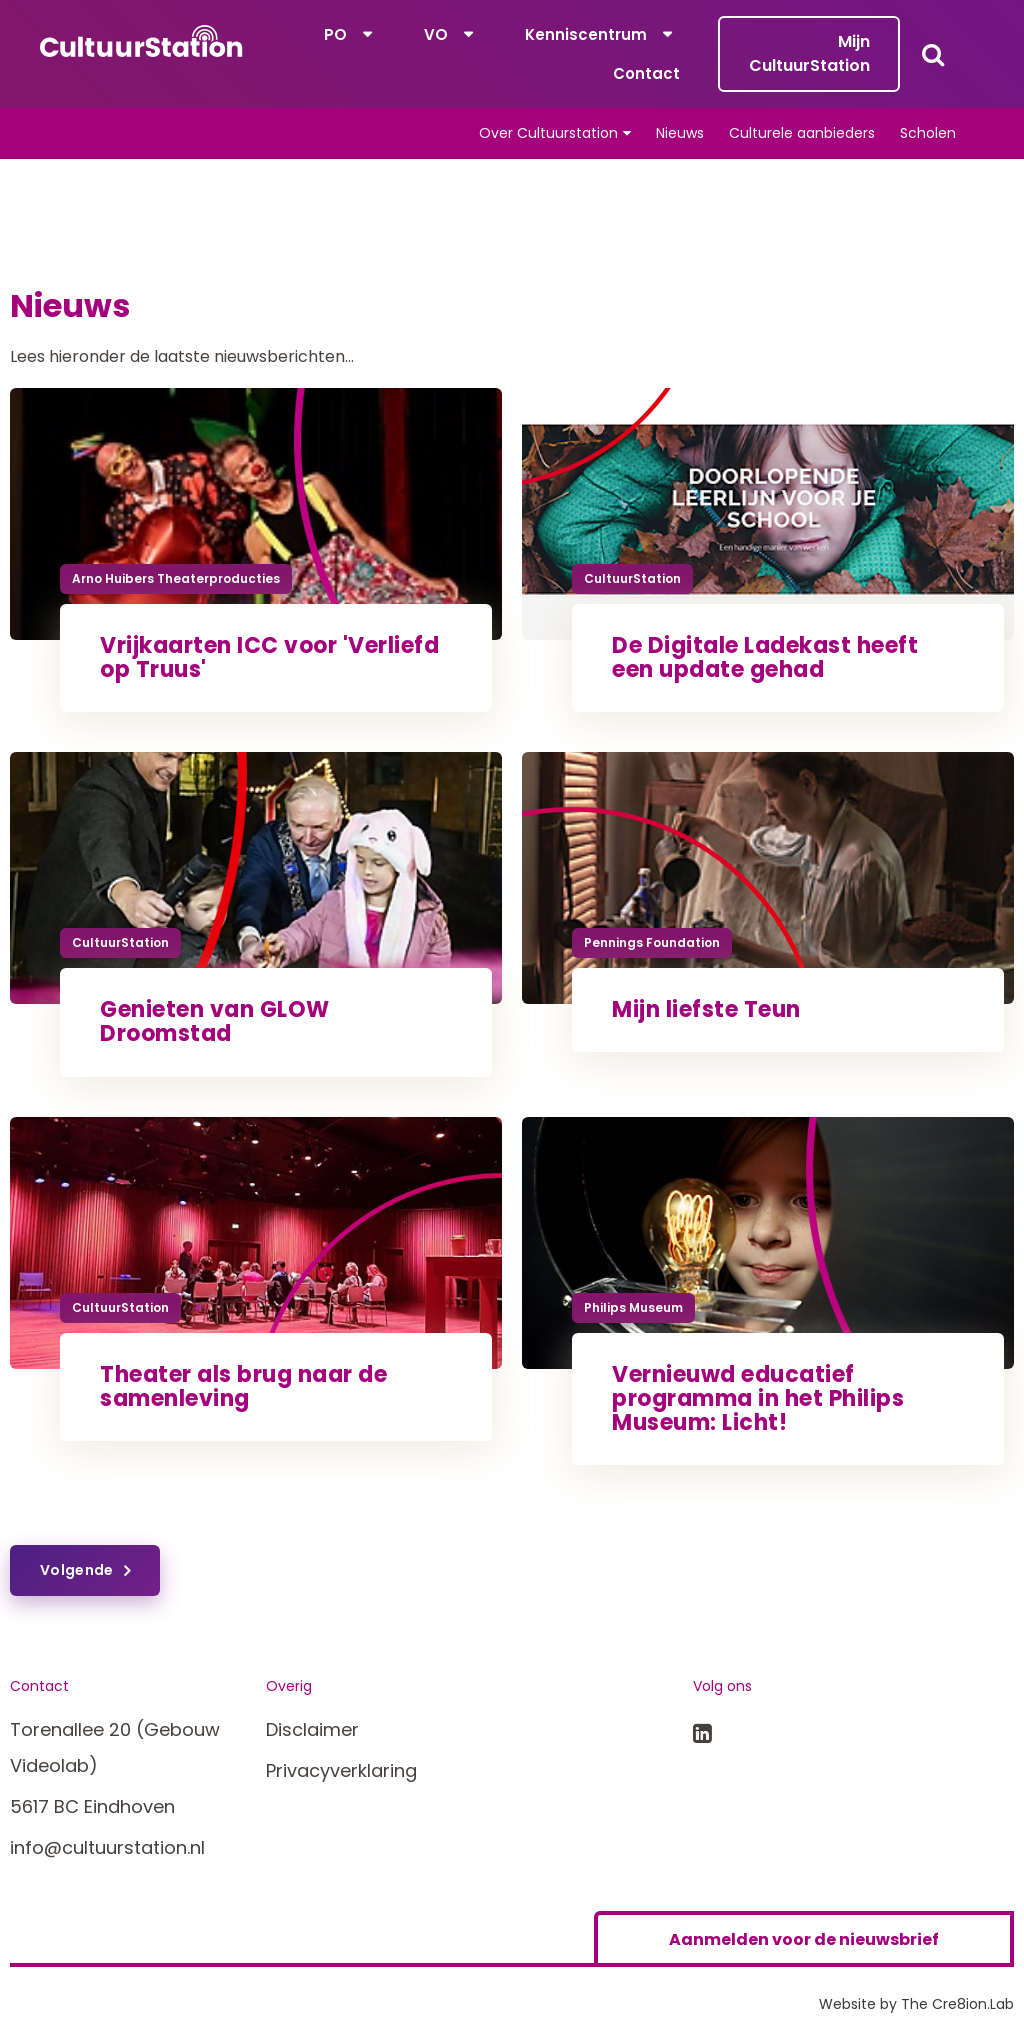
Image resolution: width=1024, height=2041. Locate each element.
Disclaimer (312, 1729)
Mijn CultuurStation (809, 53)
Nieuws (680, 133)
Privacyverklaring (341, 1770)
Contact (646, 73)
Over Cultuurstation (548, 133)
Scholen (928, 133)
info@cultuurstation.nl (107, 1847)
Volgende (77, 1570)
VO (436, 34)
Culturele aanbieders (802, 133)
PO (335, 34)
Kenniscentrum (586, 34)
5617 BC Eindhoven (92, 1806)
